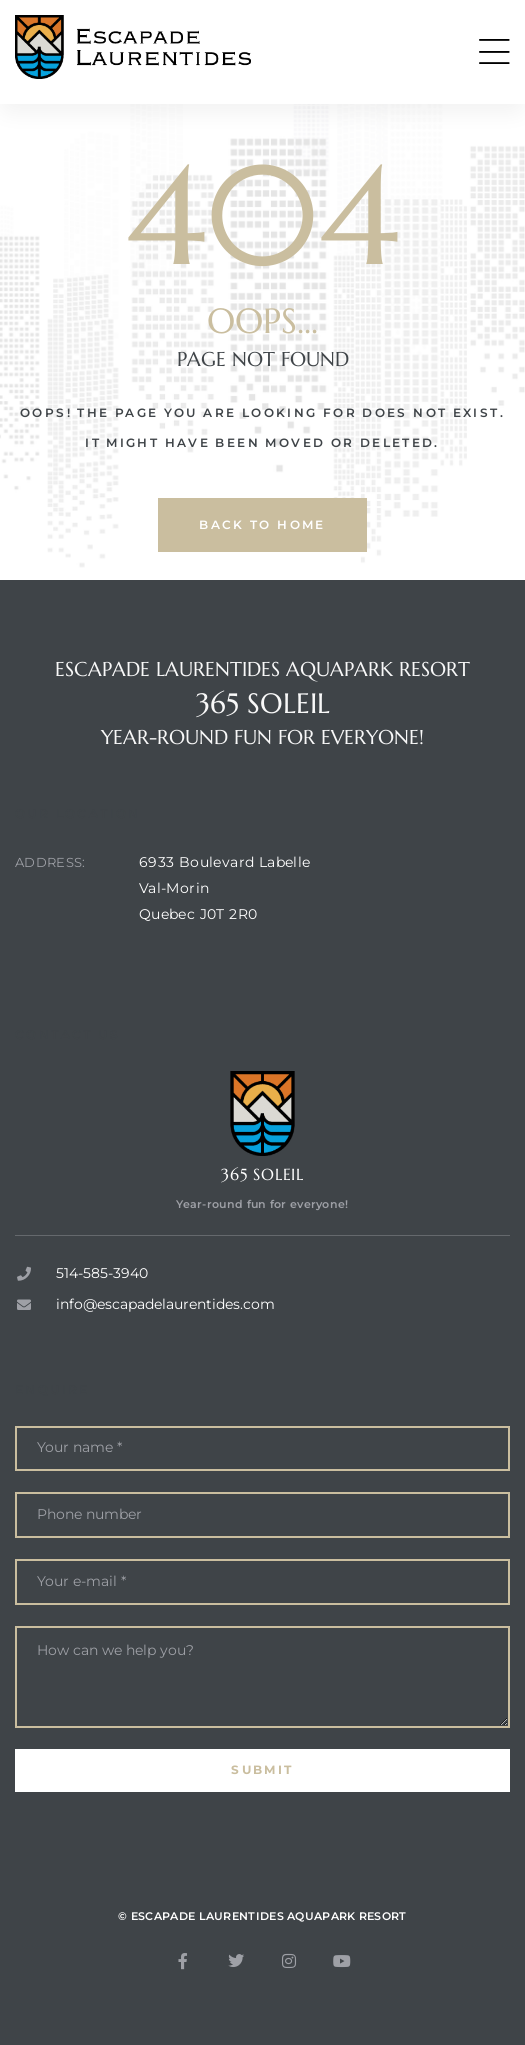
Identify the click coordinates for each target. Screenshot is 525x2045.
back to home (262, 524)
